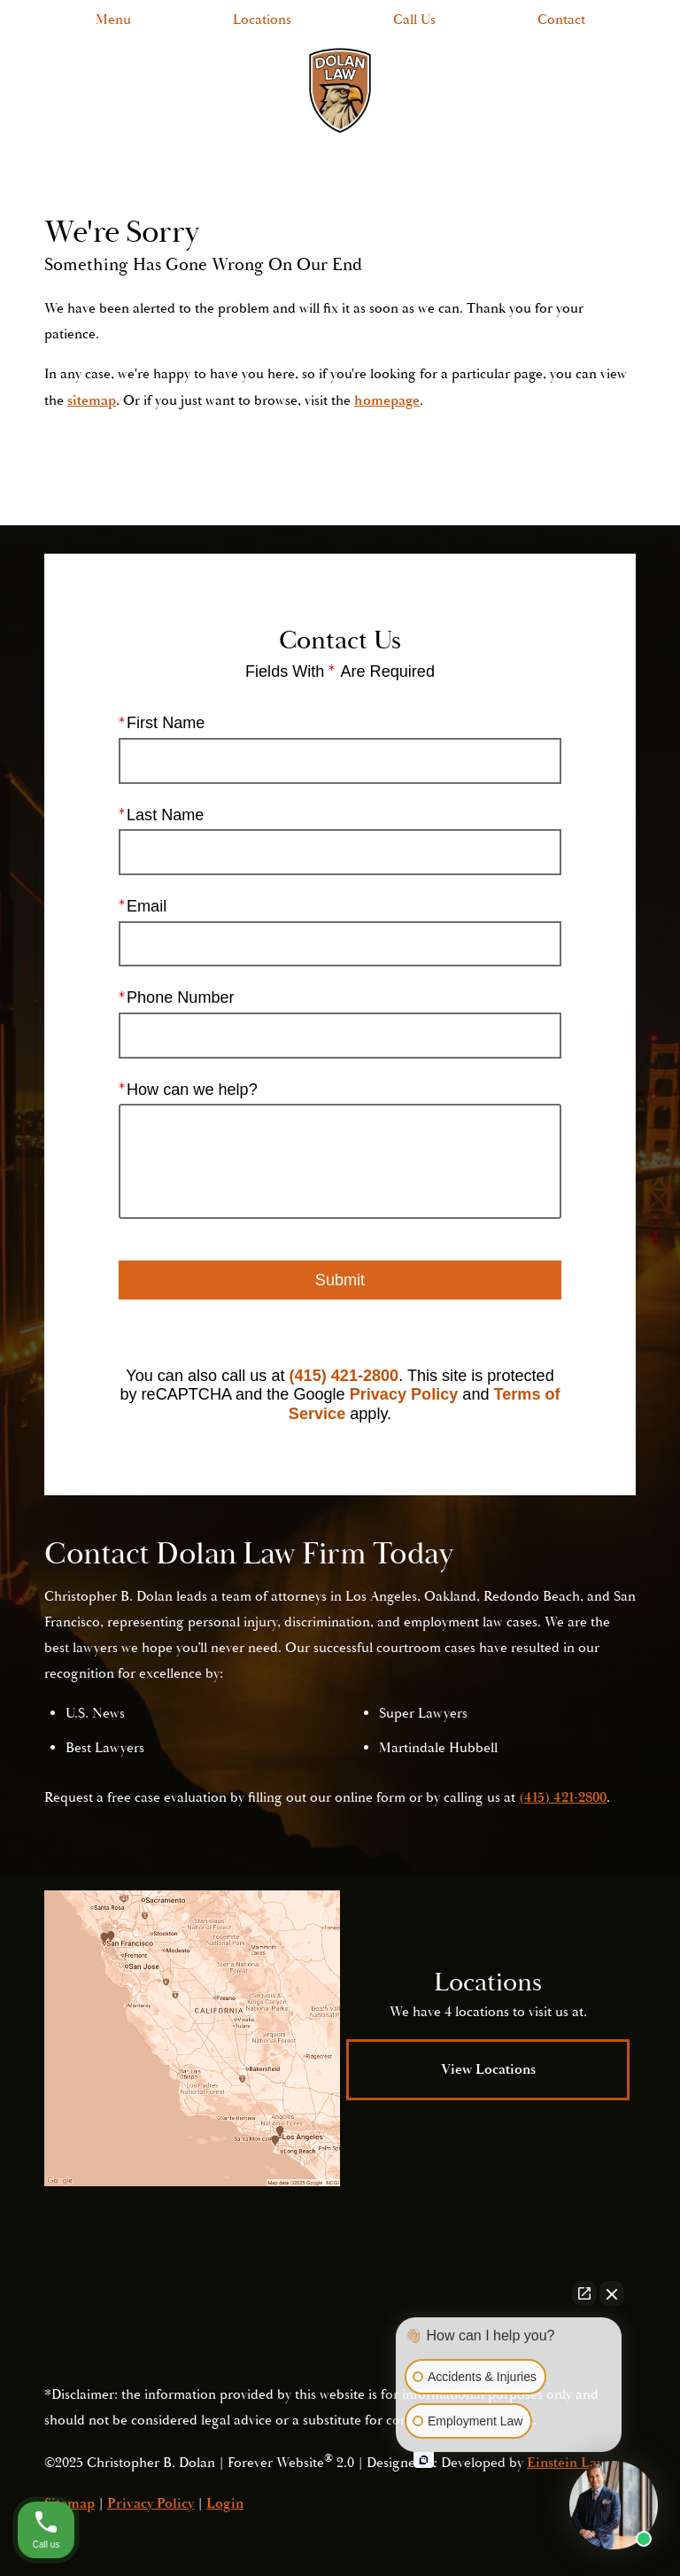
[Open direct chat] (584, 2293)
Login (224, 2503)
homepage (387, 400)
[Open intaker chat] (423, 2460)
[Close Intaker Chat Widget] (611, 2293)
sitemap (91, 400)
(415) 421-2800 (344, 1375)
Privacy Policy (404, 1394)
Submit (340, 1279)
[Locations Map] (192, 2038)
